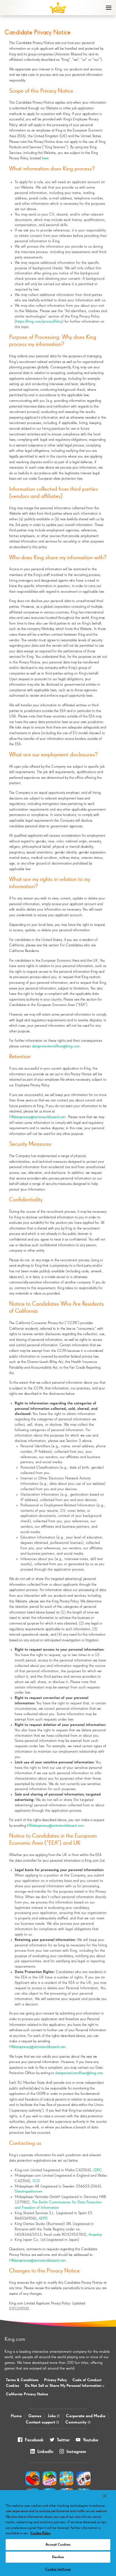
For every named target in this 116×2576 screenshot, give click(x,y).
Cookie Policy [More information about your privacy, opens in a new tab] (40, 2533)
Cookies (12, 2386)
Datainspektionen (28, 2191)
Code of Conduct (87, 2380)
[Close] (104, 2496)
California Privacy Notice (27, 2394)
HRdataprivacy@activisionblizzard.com (37, 1117)
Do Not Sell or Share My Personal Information (64, 2386)
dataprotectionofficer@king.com (56, 1046)
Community (77, 2422)
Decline (58, 2557)
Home (16, 2416)
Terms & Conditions (22, 2380)
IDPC (97, 2170)
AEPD (43, 2218)
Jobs (53, 2416)
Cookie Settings (58, 2569)
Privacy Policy (55, 2380)
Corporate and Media (85, 2416)
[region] (58, 2533)
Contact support (42, 2422)
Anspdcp (95, 2235)
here (45, 158)
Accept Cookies (58, 2544)
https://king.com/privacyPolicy (39, 321)
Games (34, 2416)
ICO (36, 2181)
